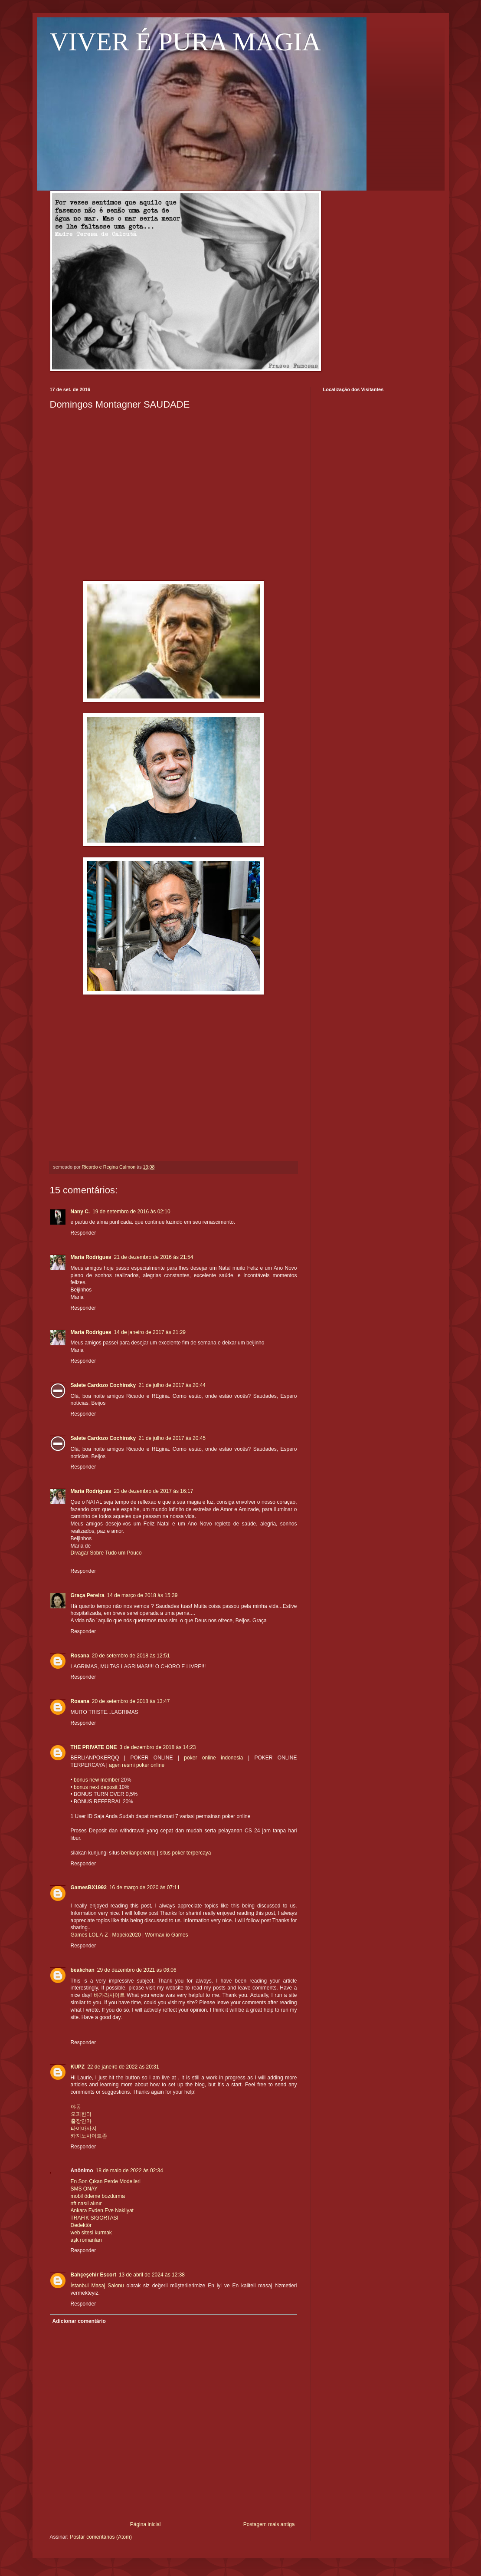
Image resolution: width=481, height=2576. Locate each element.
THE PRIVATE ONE (94, 1747)
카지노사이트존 (89, 2136)
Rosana (80, 1656)
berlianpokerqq (138, 1853)
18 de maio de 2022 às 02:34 (129, 2171)
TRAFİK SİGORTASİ (94, 2218)
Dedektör (81, 2225)
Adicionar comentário (79, 2321)
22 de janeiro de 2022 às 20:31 (123, 2067)
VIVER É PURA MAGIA (185, 41)
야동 (76, 2107)
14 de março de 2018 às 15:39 (142, 1595)
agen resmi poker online (136, 1765)
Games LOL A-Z (89, 1935)
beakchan (83, 1970)
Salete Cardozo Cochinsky (103, 1385)
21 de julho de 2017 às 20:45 (172, 1438)
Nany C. (80, 1212)
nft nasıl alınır (86, 2203)
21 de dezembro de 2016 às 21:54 (153, 1257)
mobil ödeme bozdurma (98, 2196)
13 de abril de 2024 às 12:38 (152, 2275)
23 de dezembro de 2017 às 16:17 (153, 1491)
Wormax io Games (166, 1935)
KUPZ (78, 2067)
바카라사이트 (109, 1995)
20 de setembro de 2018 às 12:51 (131, 1656)
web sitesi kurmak (91, 2233)
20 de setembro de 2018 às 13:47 (131, 1701)
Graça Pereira (88, 1595)
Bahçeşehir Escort (93, 2275)
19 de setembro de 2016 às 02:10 (131, 1212)
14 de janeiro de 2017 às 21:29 (150, 1332)
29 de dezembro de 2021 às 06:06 (137, 1970)
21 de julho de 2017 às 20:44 (172, 1385)
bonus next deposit (96, 1787)
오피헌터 (81, 2114)
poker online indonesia (213, 1758)
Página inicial (145, 2524)
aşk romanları (86, 2240)
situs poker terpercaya (185, 1853)
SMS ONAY (84, 2189)
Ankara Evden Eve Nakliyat (102, 2210)
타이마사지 (84, 2128)
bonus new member (96, 1780)
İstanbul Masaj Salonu (97, 2286)
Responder (83, 1233)
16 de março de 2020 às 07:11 (144, 1887)
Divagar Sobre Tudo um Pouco (106, 1553)
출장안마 (81, 2121)
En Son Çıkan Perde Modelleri (106, 2181)
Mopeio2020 (126, 1935)
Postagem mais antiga (269, 2524)
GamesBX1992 (89, 1887)
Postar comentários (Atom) (101, 2537)
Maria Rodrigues (91, 1257)
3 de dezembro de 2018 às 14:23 (157, 1747)
